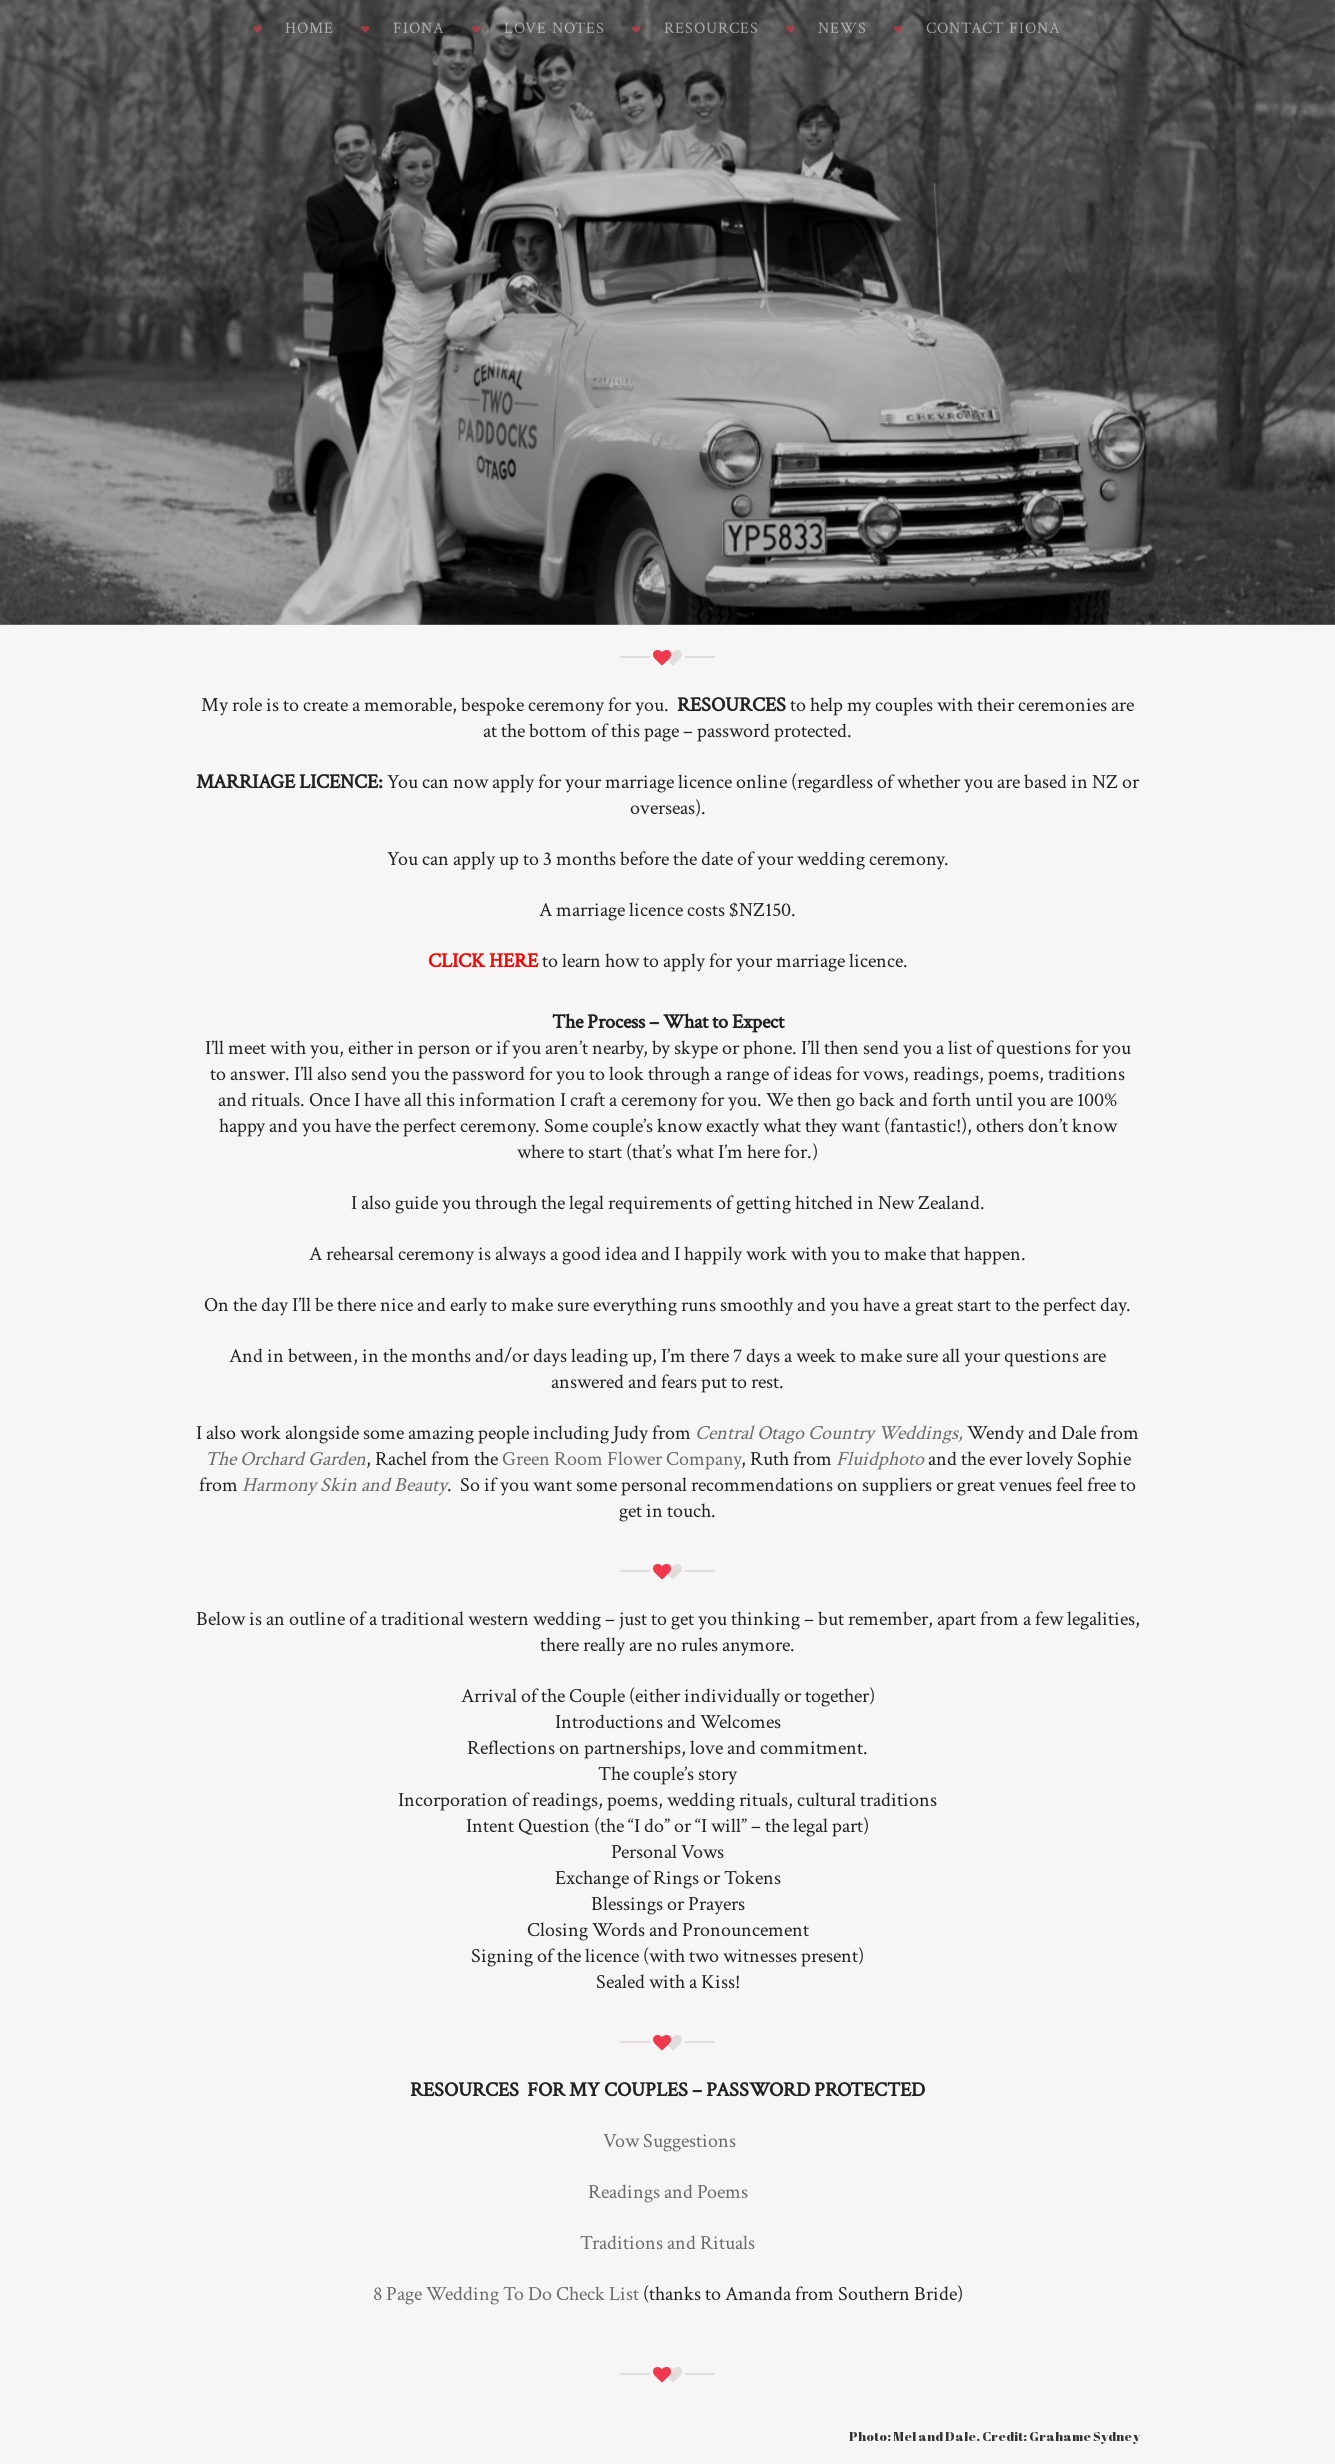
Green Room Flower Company (621, 1459)
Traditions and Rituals (667, 2243)
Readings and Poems (668, 2192)
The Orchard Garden (285, 1459)
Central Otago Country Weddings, (829, 1433)
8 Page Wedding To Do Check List (506, 2294)
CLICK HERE (483, 961)
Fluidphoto (882, 1459)
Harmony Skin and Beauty (344, 1485)
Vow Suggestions (669, 2141)
